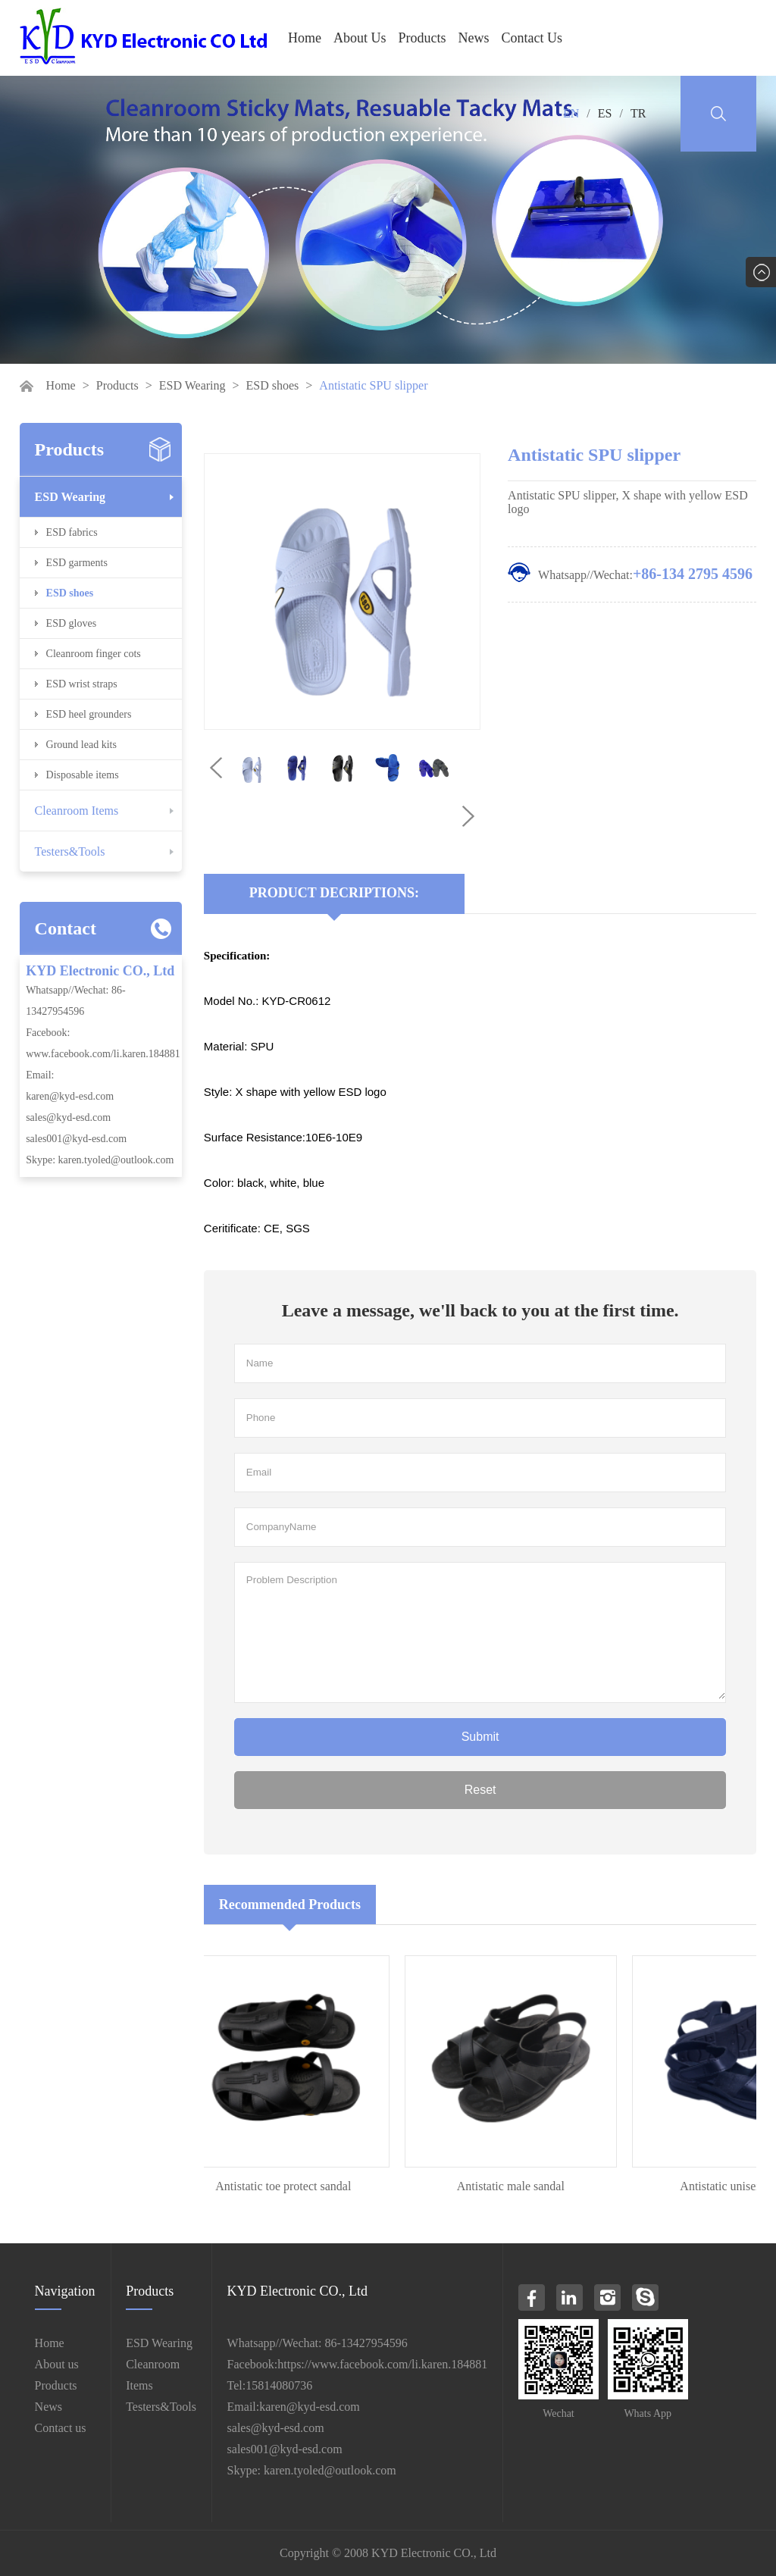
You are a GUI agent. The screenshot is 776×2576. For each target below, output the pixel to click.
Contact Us (532, 37)
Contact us (60, 2427)
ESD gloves (71, 623)
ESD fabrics (72, 532)
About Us (359, 37)
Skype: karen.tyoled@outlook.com (100, 1160)
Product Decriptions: (334, 892)
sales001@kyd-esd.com (76, 1138)
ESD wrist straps (81, 684)
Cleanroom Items (77, 810)
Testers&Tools (70, 851)
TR (638, 113)
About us (57, 2364)
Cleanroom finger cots (93, 653)
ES (605, 113)
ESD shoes (272, 385)
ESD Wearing (192, 385)
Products (422, 37)
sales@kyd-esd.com (68, 1117)
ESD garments (77, 562)
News (474, 37)
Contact (65, 928)
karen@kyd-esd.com (70, 1096)
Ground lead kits (81, 744)
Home (304, 37)
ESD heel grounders (89, 714)
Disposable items (82, 775)
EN (571, 113)
